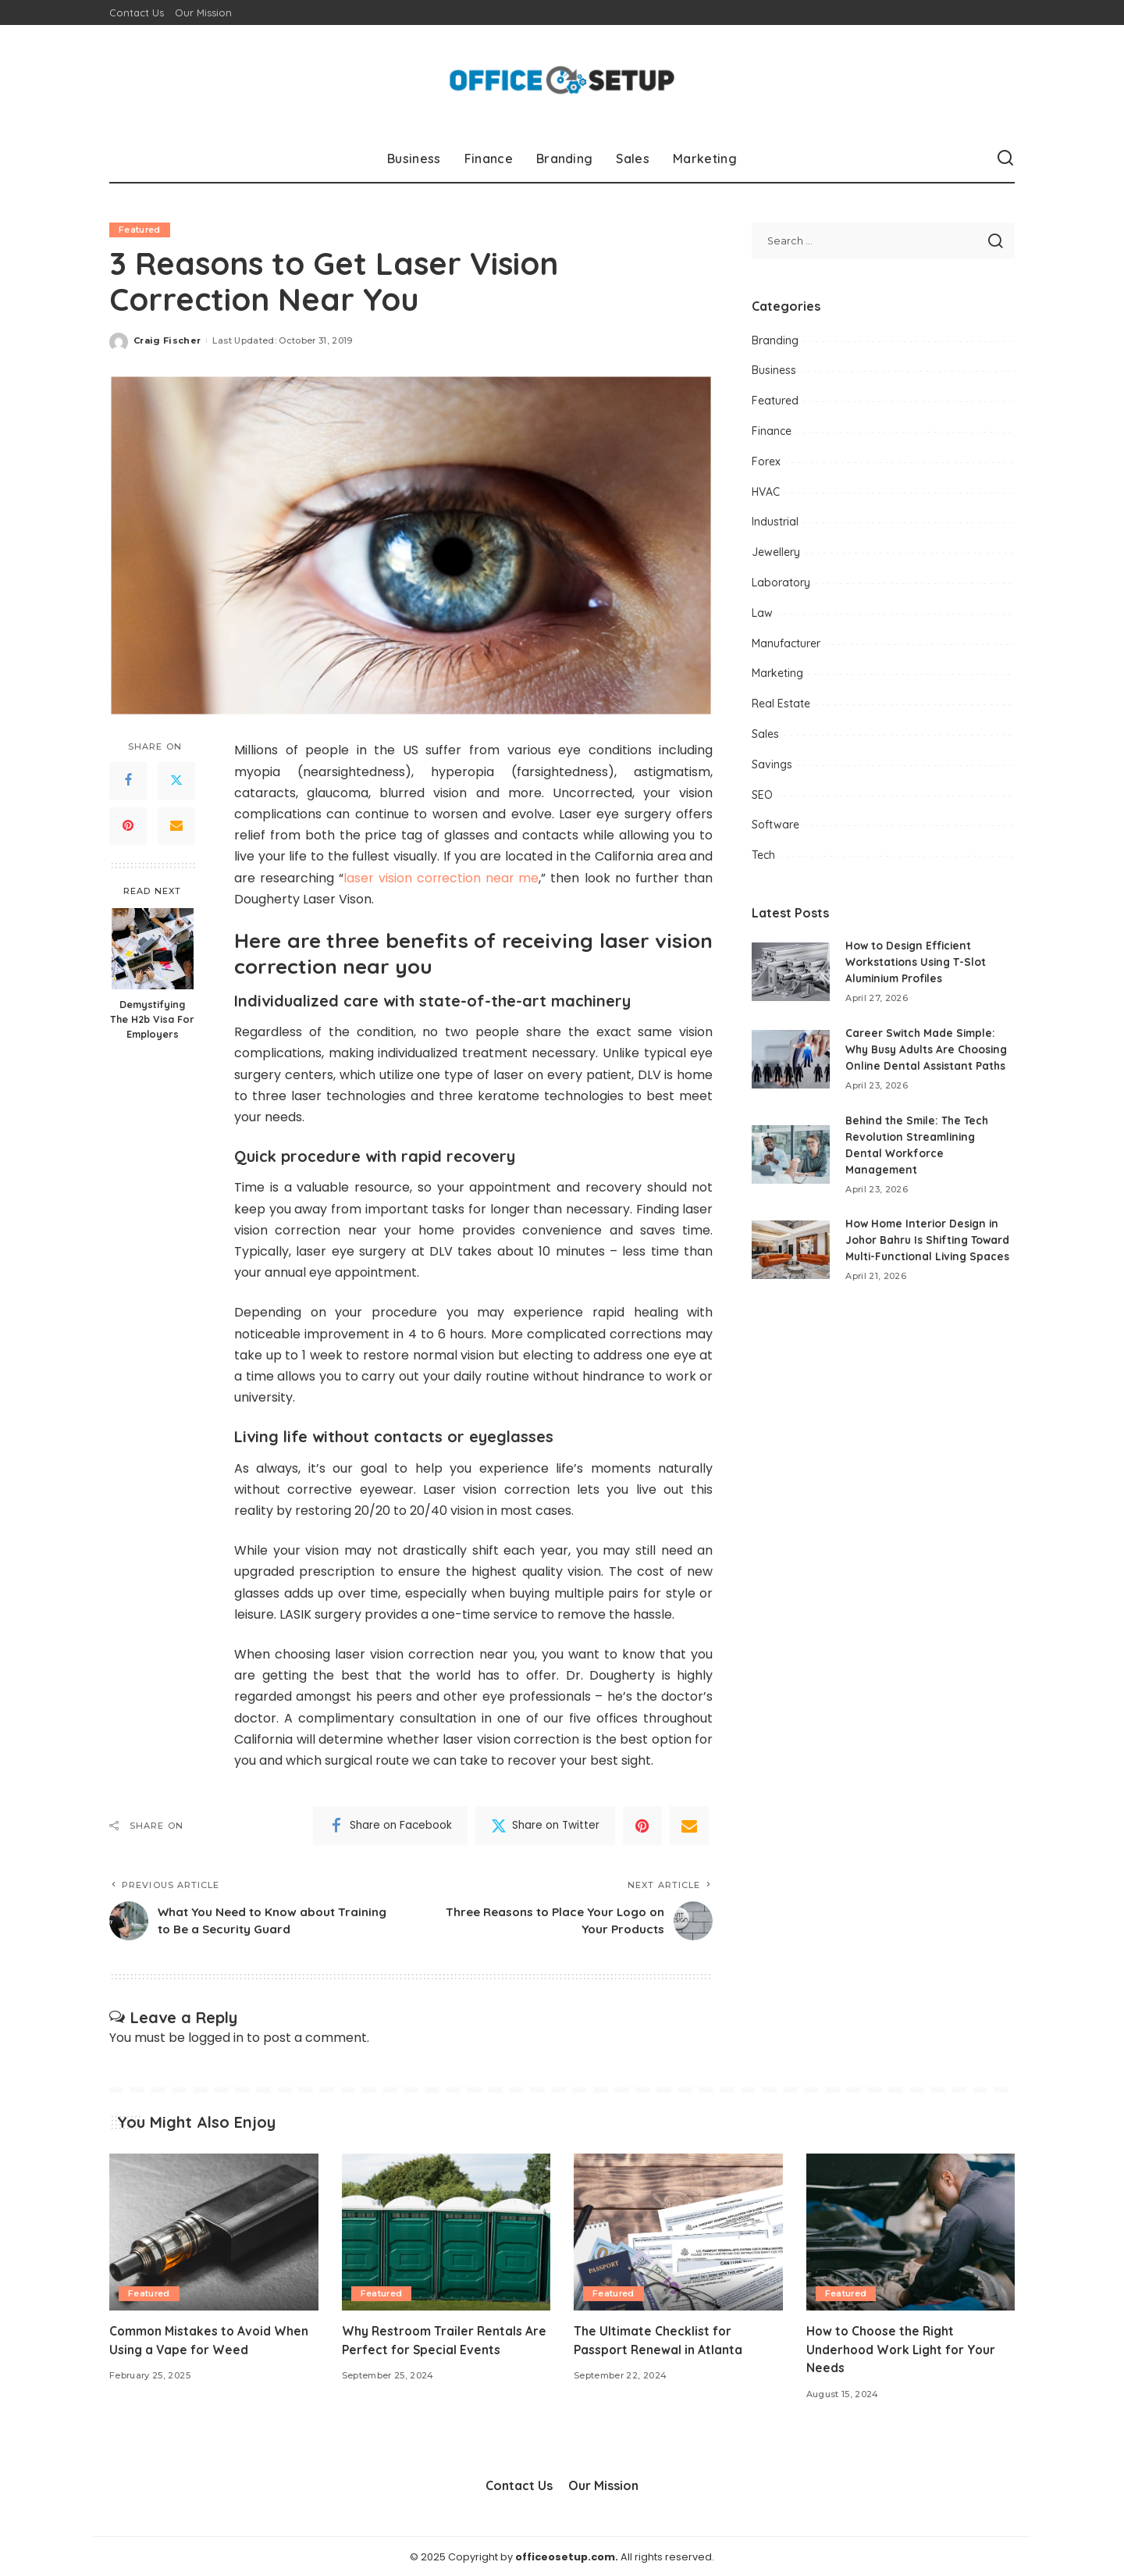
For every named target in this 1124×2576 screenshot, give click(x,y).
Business (774, 370)
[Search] (1005, 158)
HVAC (766, 492)
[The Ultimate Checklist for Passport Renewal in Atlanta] (678, 2232)
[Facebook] (128, 781)
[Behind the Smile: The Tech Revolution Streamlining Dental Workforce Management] (791, 1154)
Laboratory (781, 582)
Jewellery (776, 552)
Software (775, 825)
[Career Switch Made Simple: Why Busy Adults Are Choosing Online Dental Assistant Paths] (791, 1059)
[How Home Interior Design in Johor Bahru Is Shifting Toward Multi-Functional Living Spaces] (791, 1258)
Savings (772, 764)
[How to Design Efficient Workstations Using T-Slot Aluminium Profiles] (791, 971)
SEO (762, 795)
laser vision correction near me (441, 878)
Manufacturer (786, 643)
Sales (765, 734)
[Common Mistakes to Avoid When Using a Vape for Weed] (213, 2232)
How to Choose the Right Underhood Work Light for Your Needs (903, 2349)
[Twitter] (176, 781)
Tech (763, 855)
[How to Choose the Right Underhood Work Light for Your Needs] (911, 2232)
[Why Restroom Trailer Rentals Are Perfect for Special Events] (446, 2232)
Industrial (775, 522)
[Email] (176, 826)
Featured (140, 229)
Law (762, 613)
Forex (766, 461)
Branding (775, 340)
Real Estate (781, 704)
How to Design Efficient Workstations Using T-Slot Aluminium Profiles (916, 962)
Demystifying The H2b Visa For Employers (152, 1020)
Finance (771, 431)
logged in (216, 2038)
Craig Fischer (167, 340)
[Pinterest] (128, 826)
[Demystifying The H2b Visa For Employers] (153, 949)
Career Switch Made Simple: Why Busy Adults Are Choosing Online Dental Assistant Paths (929, 1049)
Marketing (777, 673)
